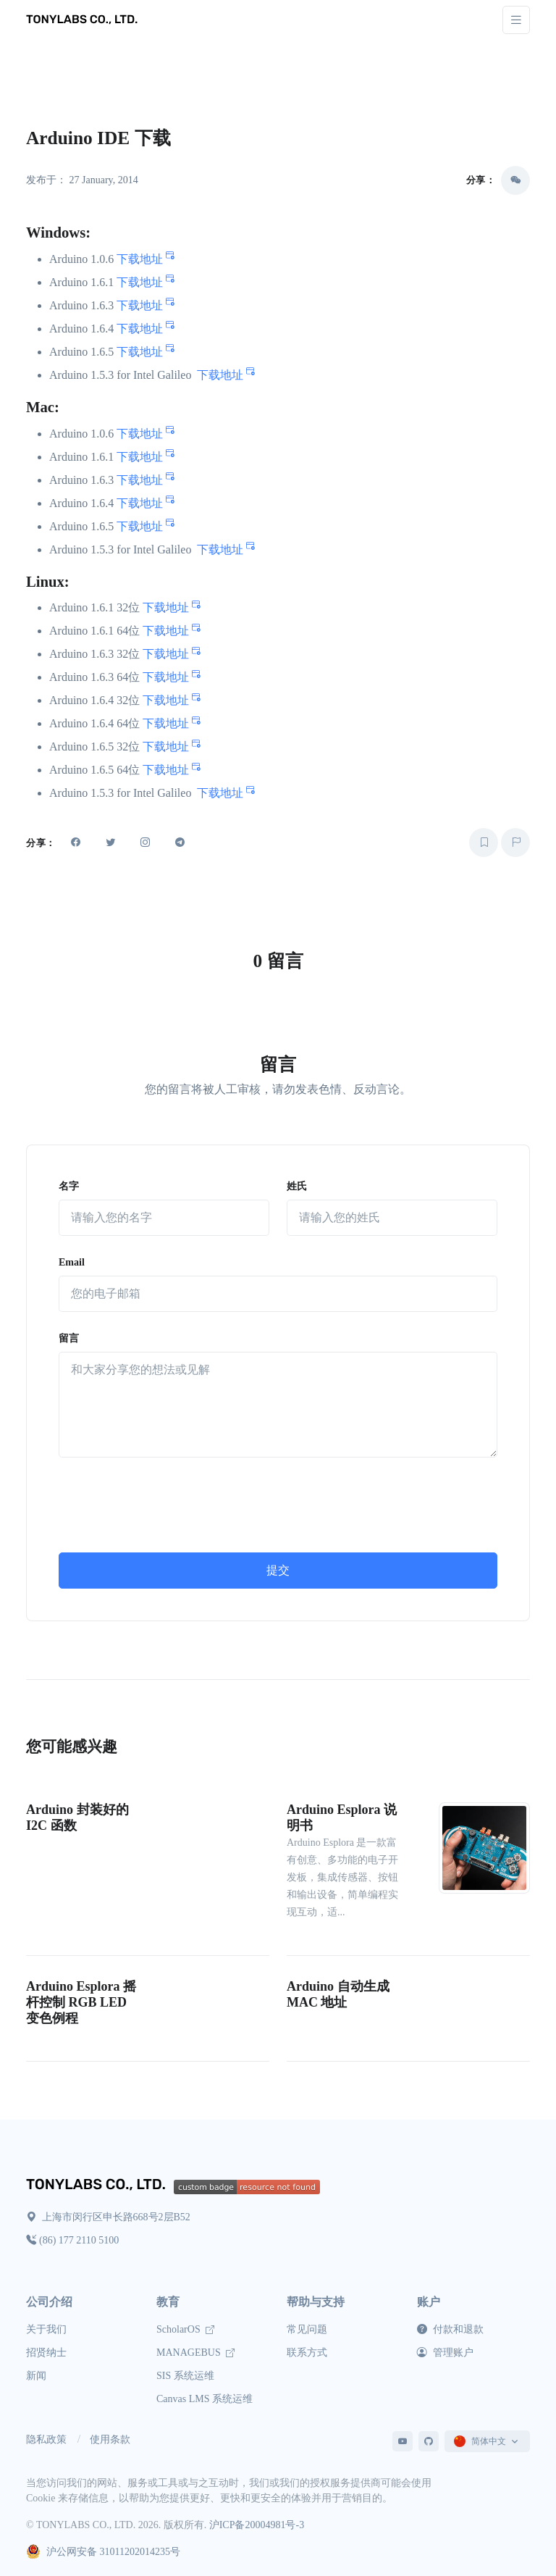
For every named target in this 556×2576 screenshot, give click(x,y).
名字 (69, 1186)
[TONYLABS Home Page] (100, 2186)
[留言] (278, 1405)
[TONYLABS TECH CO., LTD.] (84, 19)
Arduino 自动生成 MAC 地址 (338, 1994)
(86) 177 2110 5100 (72, 2240)
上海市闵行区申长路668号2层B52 (108, 2217)
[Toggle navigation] (516, 20)
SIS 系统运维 (185, 2375)
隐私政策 (46, 2439)
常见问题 (307, 2329)
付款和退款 (450, 2329)
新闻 (36, 2375)
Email (72, 1262)
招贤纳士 (46, 2352)
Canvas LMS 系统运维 (204, 2398)
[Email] (278, 1294)
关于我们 (46, 2329)
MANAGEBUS (195, 2352)
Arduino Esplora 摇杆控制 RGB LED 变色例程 (81, 2002)
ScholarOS (185, 2329)
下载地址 (145, 259)
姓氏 (297, 1186)
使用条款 (110, 2439)
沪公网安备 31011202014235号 (103, 2551)
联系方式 (307, 2352)
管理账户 (445, 2352)
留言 (69, 1338)
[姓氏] (392, 1218)
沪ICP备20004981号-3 (256, 2524)
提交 (278, 1570)
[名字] (164, 1218)
